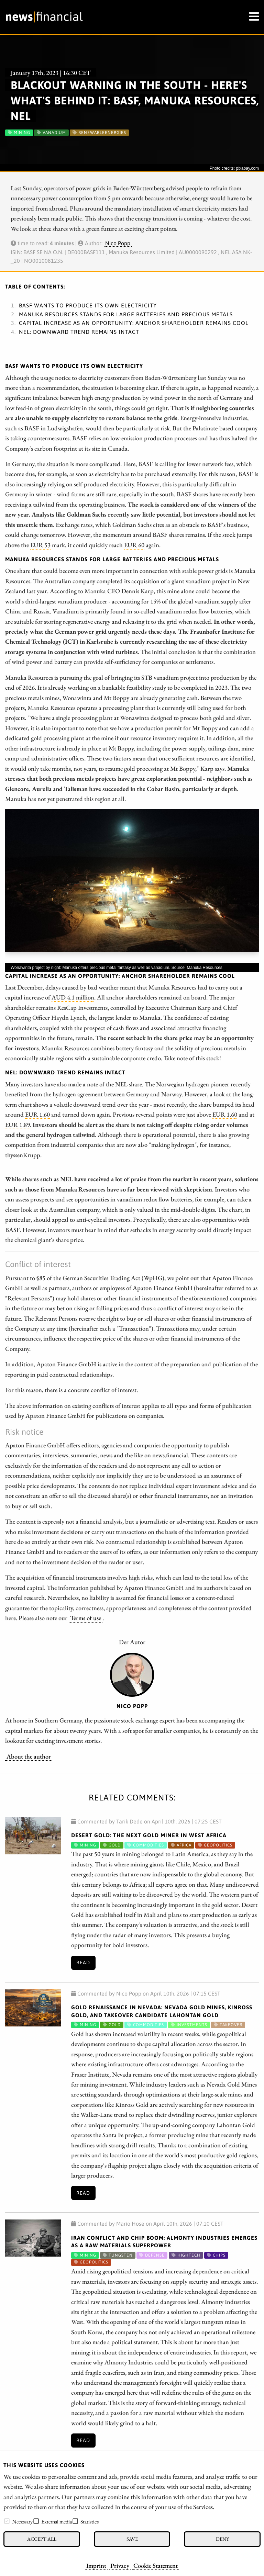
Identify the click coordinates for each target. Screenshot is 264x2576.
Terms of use (85, 1618)
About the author (29, 1756)
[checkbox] (6, 2521)
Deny (222, 2538)
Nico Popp (117, 243)
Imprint (96, 2565)
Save (132, 2538)
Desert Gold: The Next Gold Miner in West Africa (149, 1835)
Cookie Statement (155, 2565)
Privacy (119, 2565)
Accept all (41, 2538)
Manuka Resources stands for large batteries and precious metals (126, 314)
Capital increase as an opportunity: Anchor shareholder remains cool (134, 323)
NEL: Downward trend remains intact (79, 332)
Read (83, 1962)
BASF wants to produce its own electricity (88, 305)
